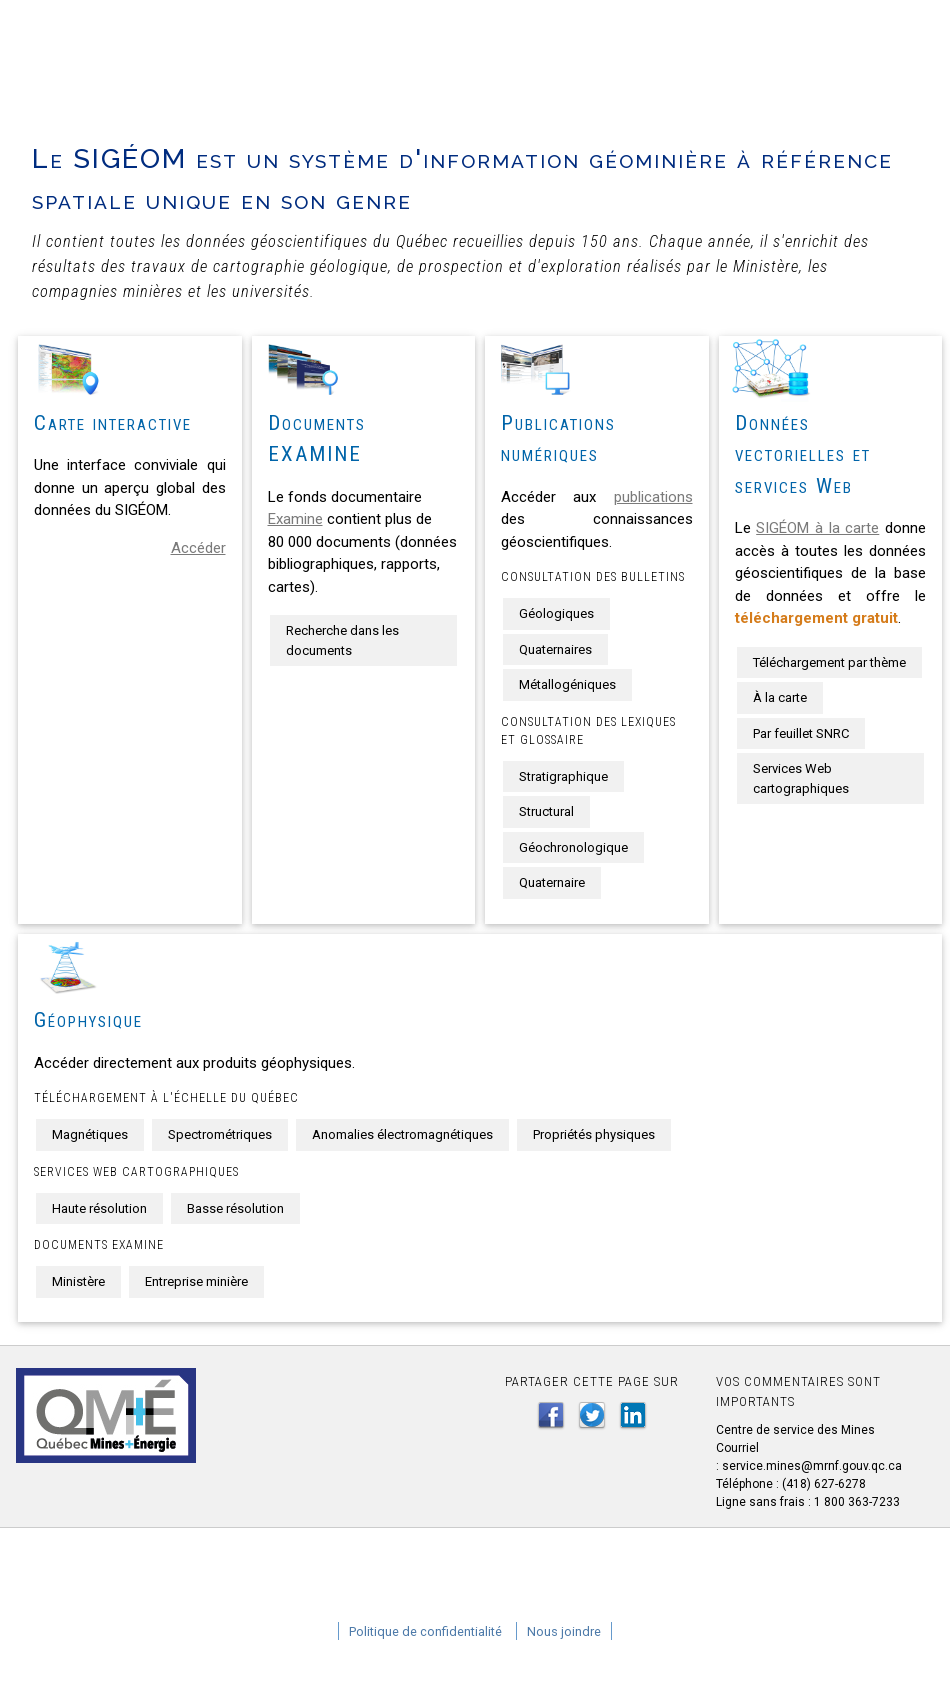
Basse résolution (235, 1208)
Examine (295, 519)
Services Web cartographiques (801, 778)
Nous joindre (564, 1631)
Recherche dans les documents (342, 640)
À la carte (780, 697)
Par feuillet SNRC (801, 733)
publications (653, 497)
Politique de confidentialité (425, 1631)
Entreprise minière (196, 1281)
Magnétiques (90, 1134)
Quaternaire (552, 882)
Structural (546, 811)
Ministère (78, 1281)
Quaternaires (555, 649)
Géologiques (556, 613)
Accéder (198, 548)
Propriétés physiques (594, 1134)
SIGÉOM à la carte (817, 528)
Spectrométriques (220, 1134)
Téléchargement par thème (829, 662)
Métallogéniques (567, 684)
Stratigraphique (563, 776)
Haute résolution (99, 1208)
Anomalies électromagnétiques (402, 1134)
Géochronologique (573, 847)
